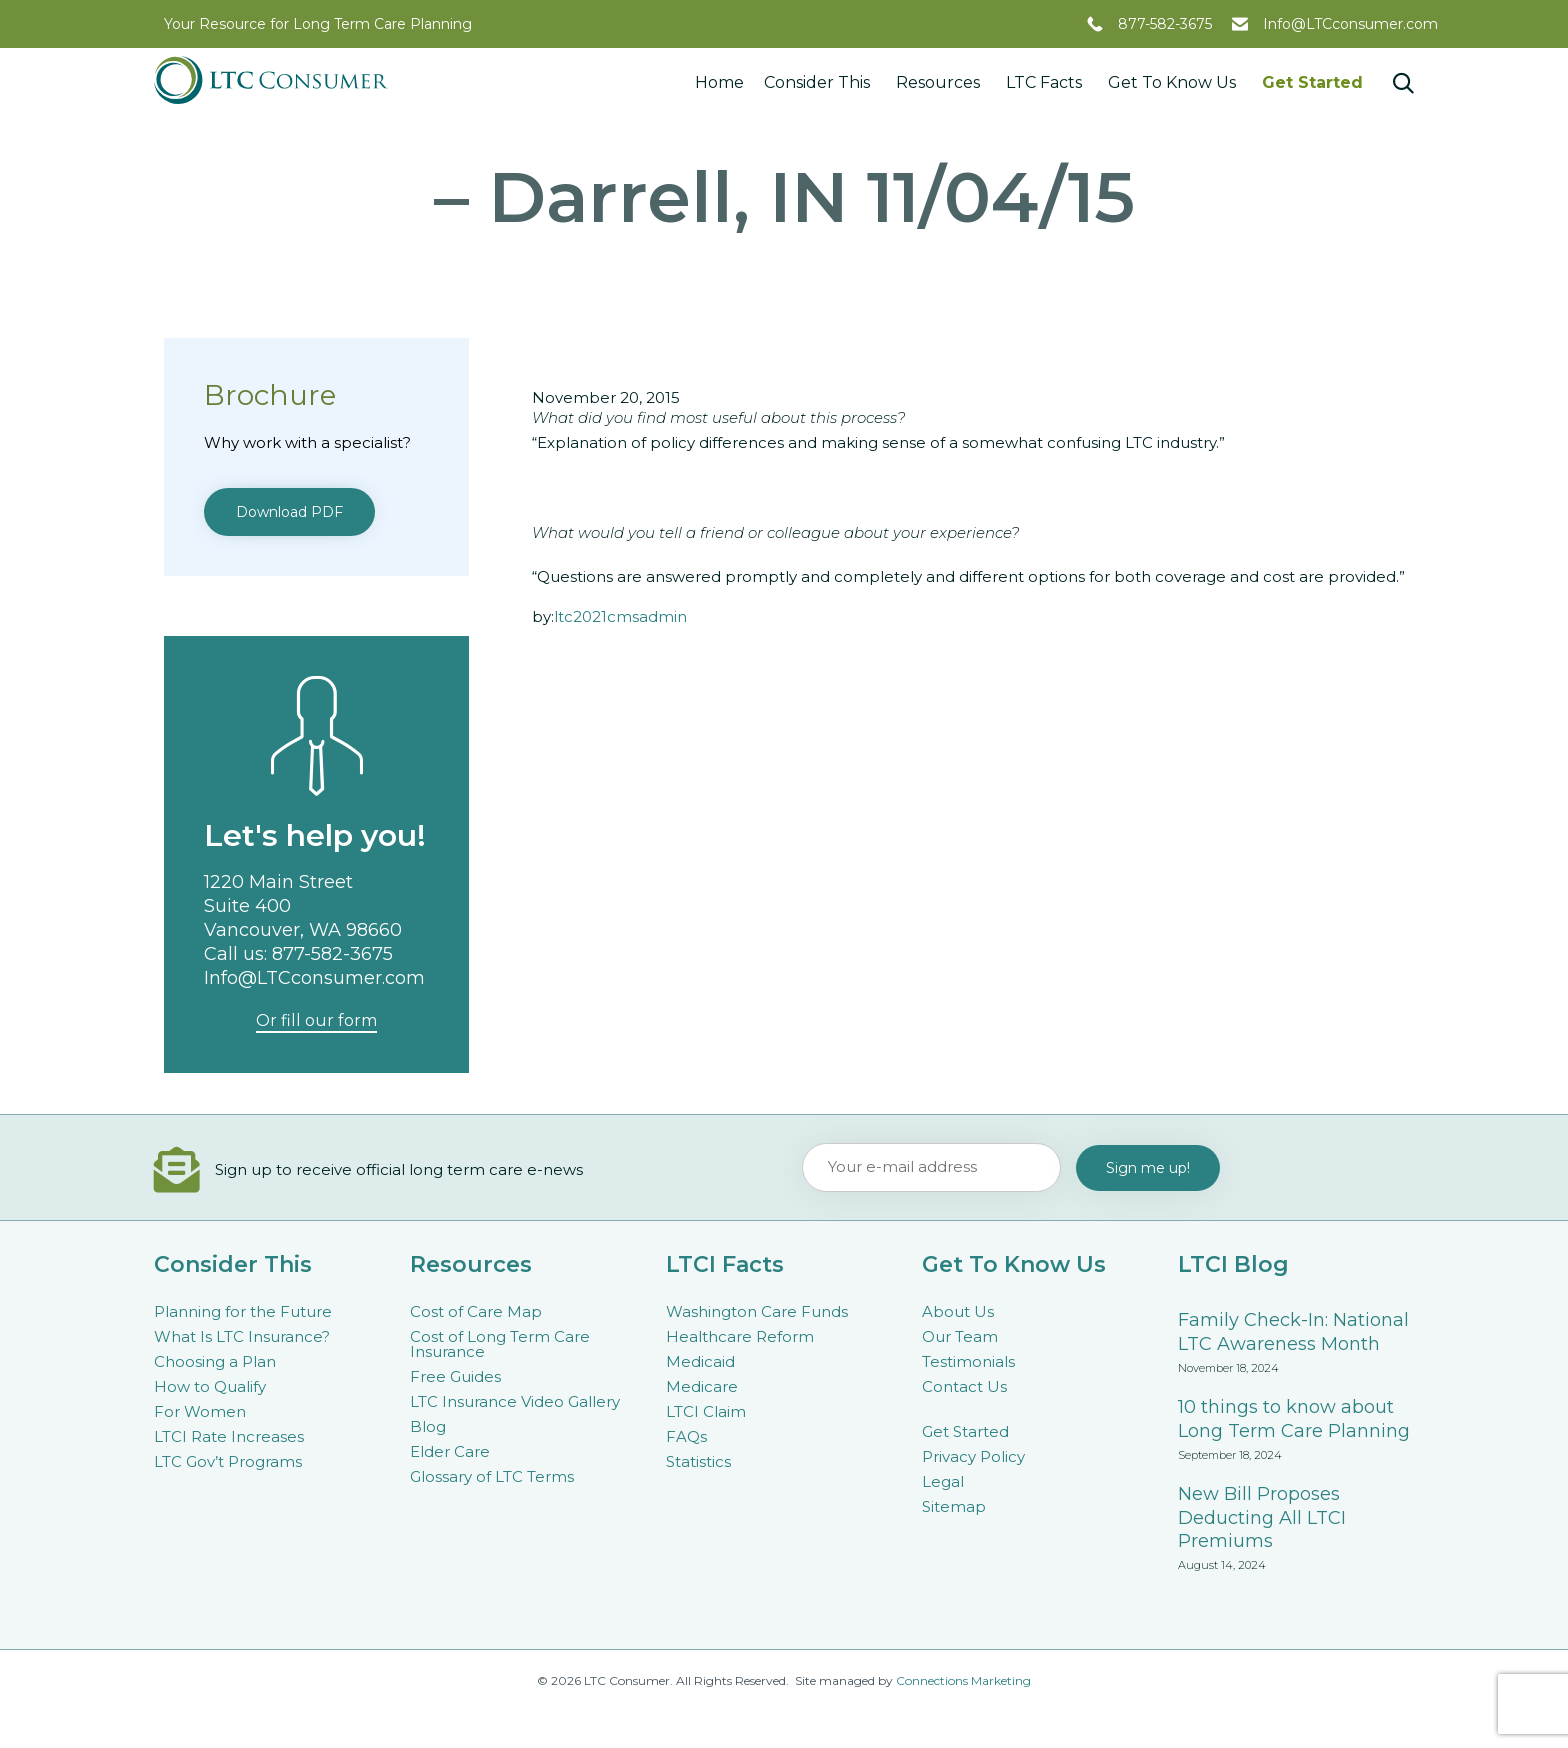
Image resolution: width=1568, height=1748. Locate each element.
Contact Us (964, 1386)
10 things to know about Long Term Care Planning (1294, 1419)
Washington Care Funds (757, 1311)
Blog (428, 1426)
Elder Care (450, 1451)
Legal (943, 1481)
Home (719, 82)
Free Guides (455, 1376)
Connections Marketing (963, 1680)
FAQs (686, 1436)
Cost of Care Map (476, 1311)
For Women (200, 1411)
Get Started (1312, 82)
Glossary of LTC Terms (492, 1476)
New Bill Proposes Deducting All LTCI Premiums (1262, 1518)
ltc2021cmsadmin (620, 616)
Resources (941, 82)
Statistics (698, 1461)
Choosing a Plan (215, 1361)
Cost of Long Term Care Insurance (500, 1344)
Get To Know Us (1175, 82)
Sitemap (954, 1506)
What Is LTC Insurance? (242, 1336)
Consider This (820, 82)
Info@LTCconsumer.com (1350, 24)
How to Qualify (210, 1386)
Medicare (702, 1386)
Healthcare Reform (740, 1336)
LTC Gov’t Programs (228, 1461)
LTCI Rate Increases (229, 1436)
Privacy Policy (973, 1456)
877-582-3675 (1165, 24)
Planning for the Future (243, 1311)
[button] (289, 512)
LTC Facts (1047, 82)
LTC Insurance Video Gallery (515, 1401)
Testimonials (968, 1361)
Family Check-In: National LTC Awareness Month (1293, 1332)
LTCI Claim (706, 1411)
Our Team (960, 1336)
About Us (958, 1311)
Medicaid (700, 1361)
